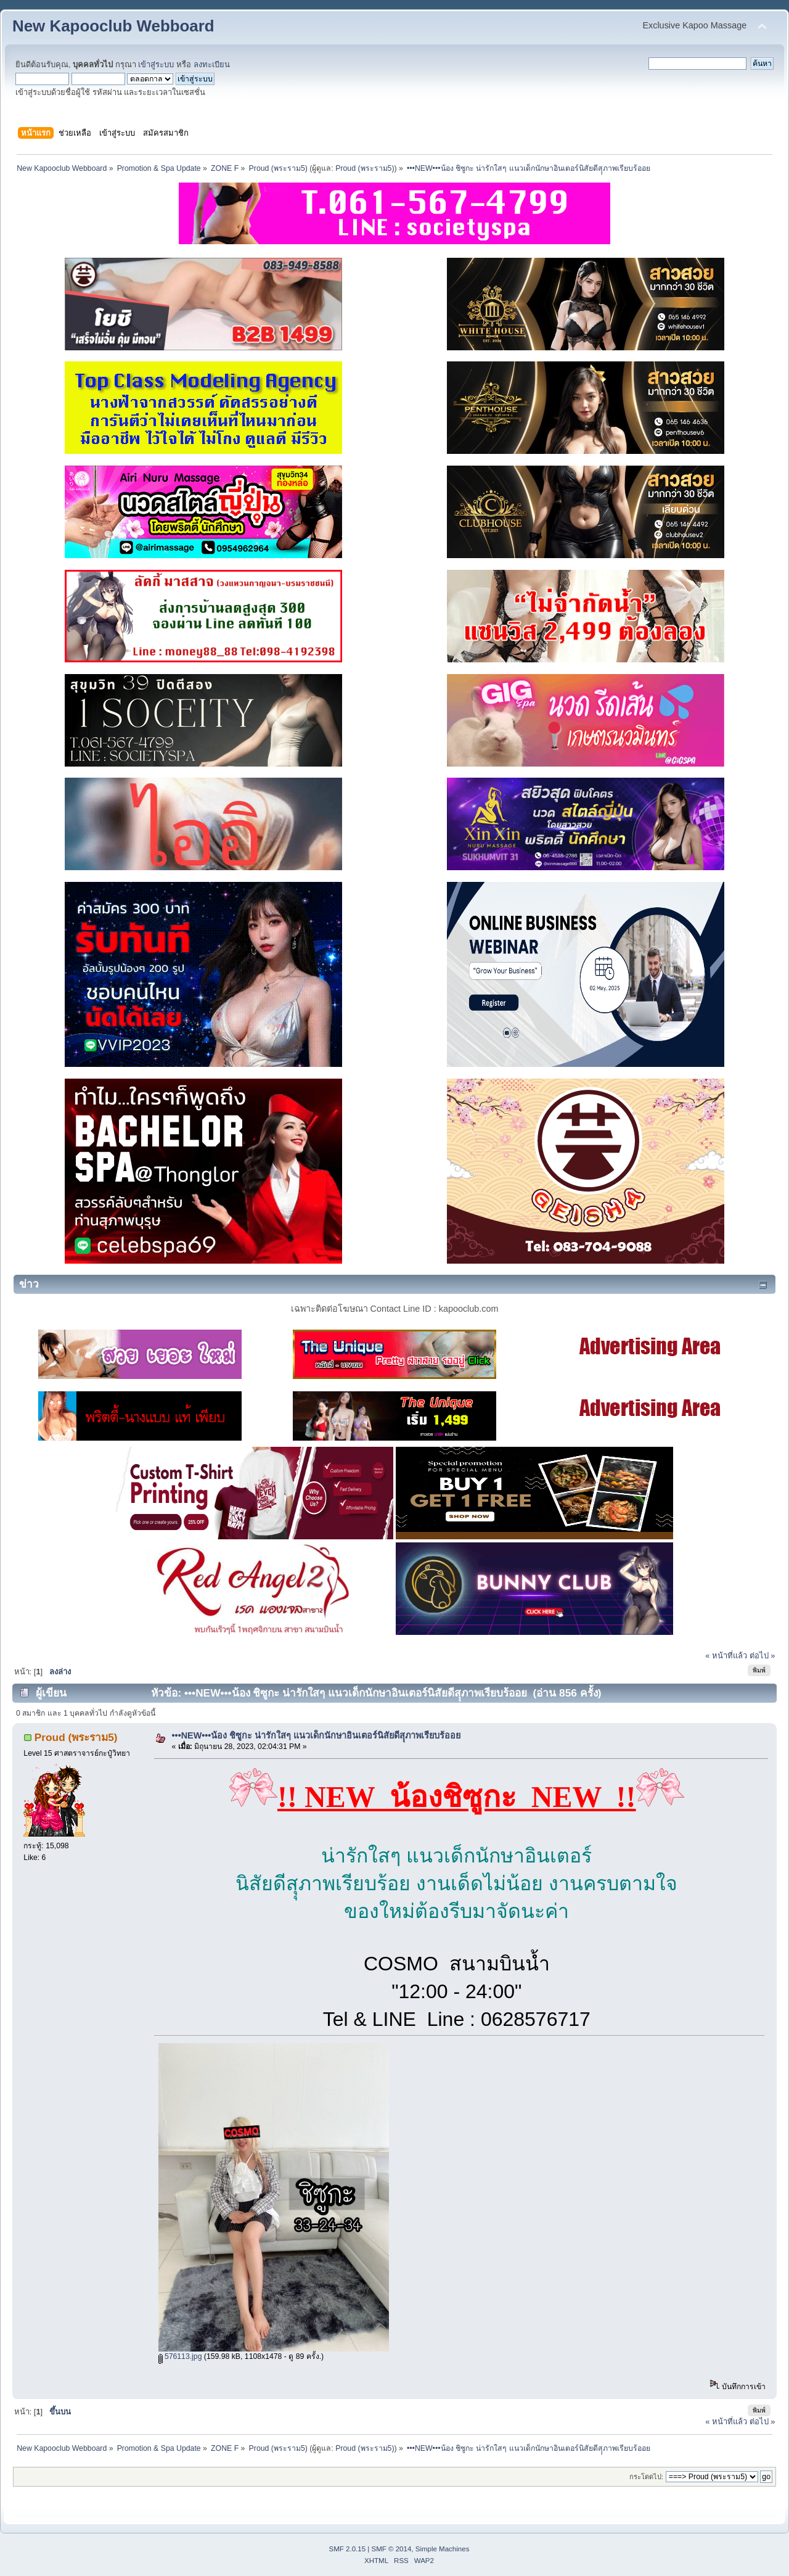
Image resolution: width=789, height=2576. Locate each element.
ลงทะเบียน (212, 64)
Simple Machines (442, 2549)
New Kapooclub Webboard (113, 26)
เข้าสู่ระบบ (156, 64)
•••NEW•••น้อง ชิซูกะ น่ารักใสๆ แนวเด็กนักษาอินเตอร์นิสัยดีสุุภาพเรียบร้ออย (316, 1735)
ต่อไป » (762, 1655)
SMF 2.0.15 (347, 2549)
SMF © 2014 (392, 2549)
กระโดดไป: (646, 2476)
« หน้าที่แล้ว (726, 1655)
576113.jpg (180, 2356)
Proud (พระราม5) (364, 168)
